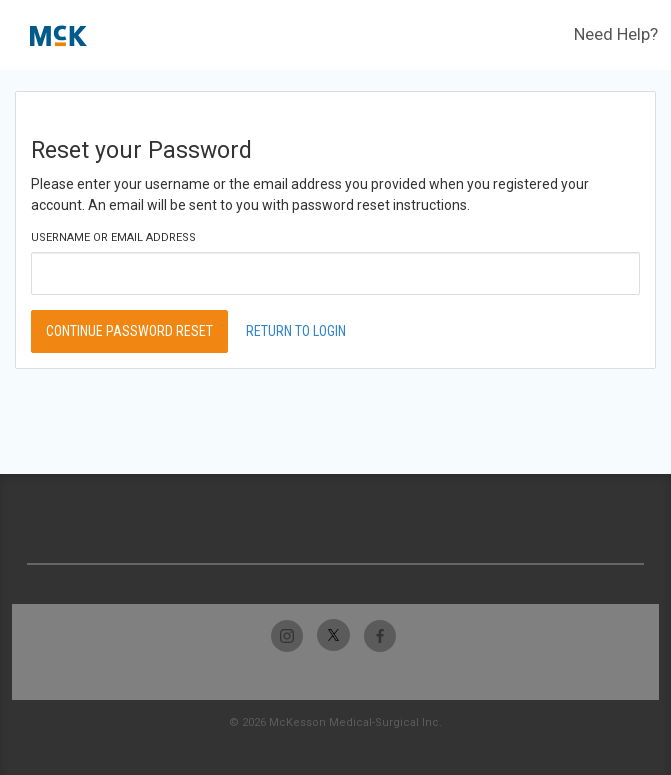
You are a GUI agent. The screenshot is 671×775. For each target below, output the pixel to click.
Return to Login (296, 331)
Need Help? (616, 34)
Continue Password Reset (129, 331)
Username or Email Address (113, 237)
